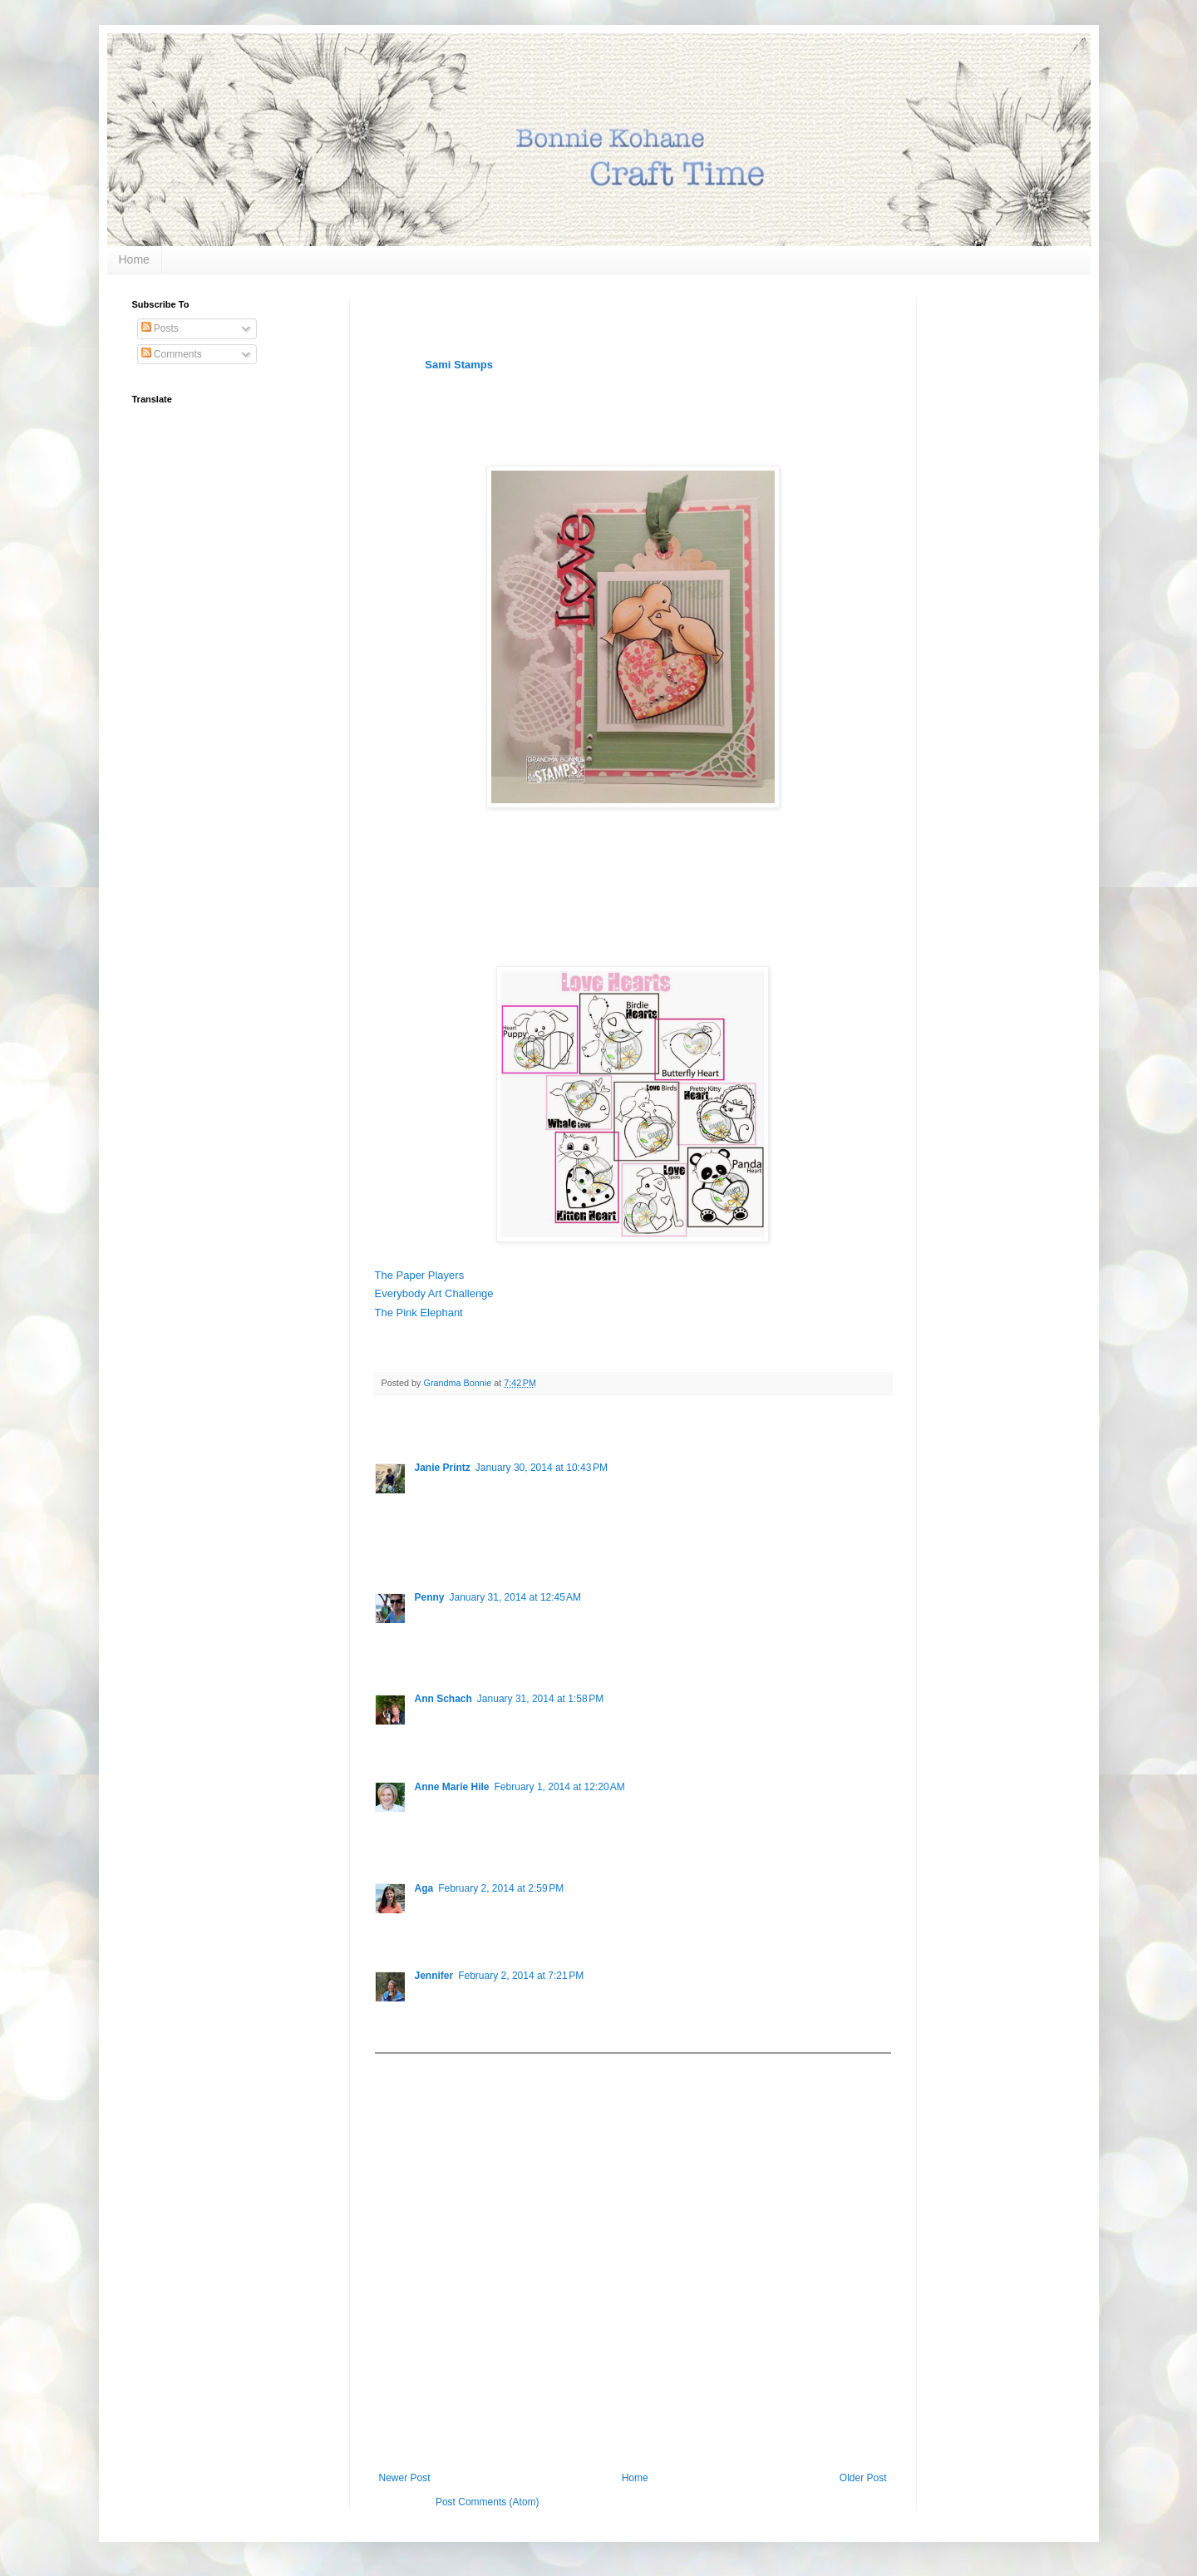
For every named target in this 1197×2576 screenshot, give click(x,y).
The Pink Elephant (419, 1312)
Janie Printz (442, 1467)
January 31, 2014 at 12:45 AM (515, 1597)
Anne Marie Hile (452, 1787)
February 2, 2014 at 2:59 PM (501, 1888)
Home (134, 259)
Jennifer (434, 1975)
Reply (428, 1551)
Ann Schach (443, 1699)
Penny (430, 1597)
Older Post (863, 2478)
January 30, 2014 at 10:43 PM (541, 1467)
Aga (424, 1888)
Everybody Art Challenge (434, 1293)
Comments (171, 354)
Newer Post (405, 2478)
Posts (160, 328)
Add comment (413, 2065)
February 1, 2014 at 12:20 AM (560, 1787)
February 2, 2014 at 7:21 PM (521, 1975)
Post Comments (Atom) (487, 2502)
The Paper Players (420, 1275)
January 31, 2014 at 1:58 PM (540, 1699)
